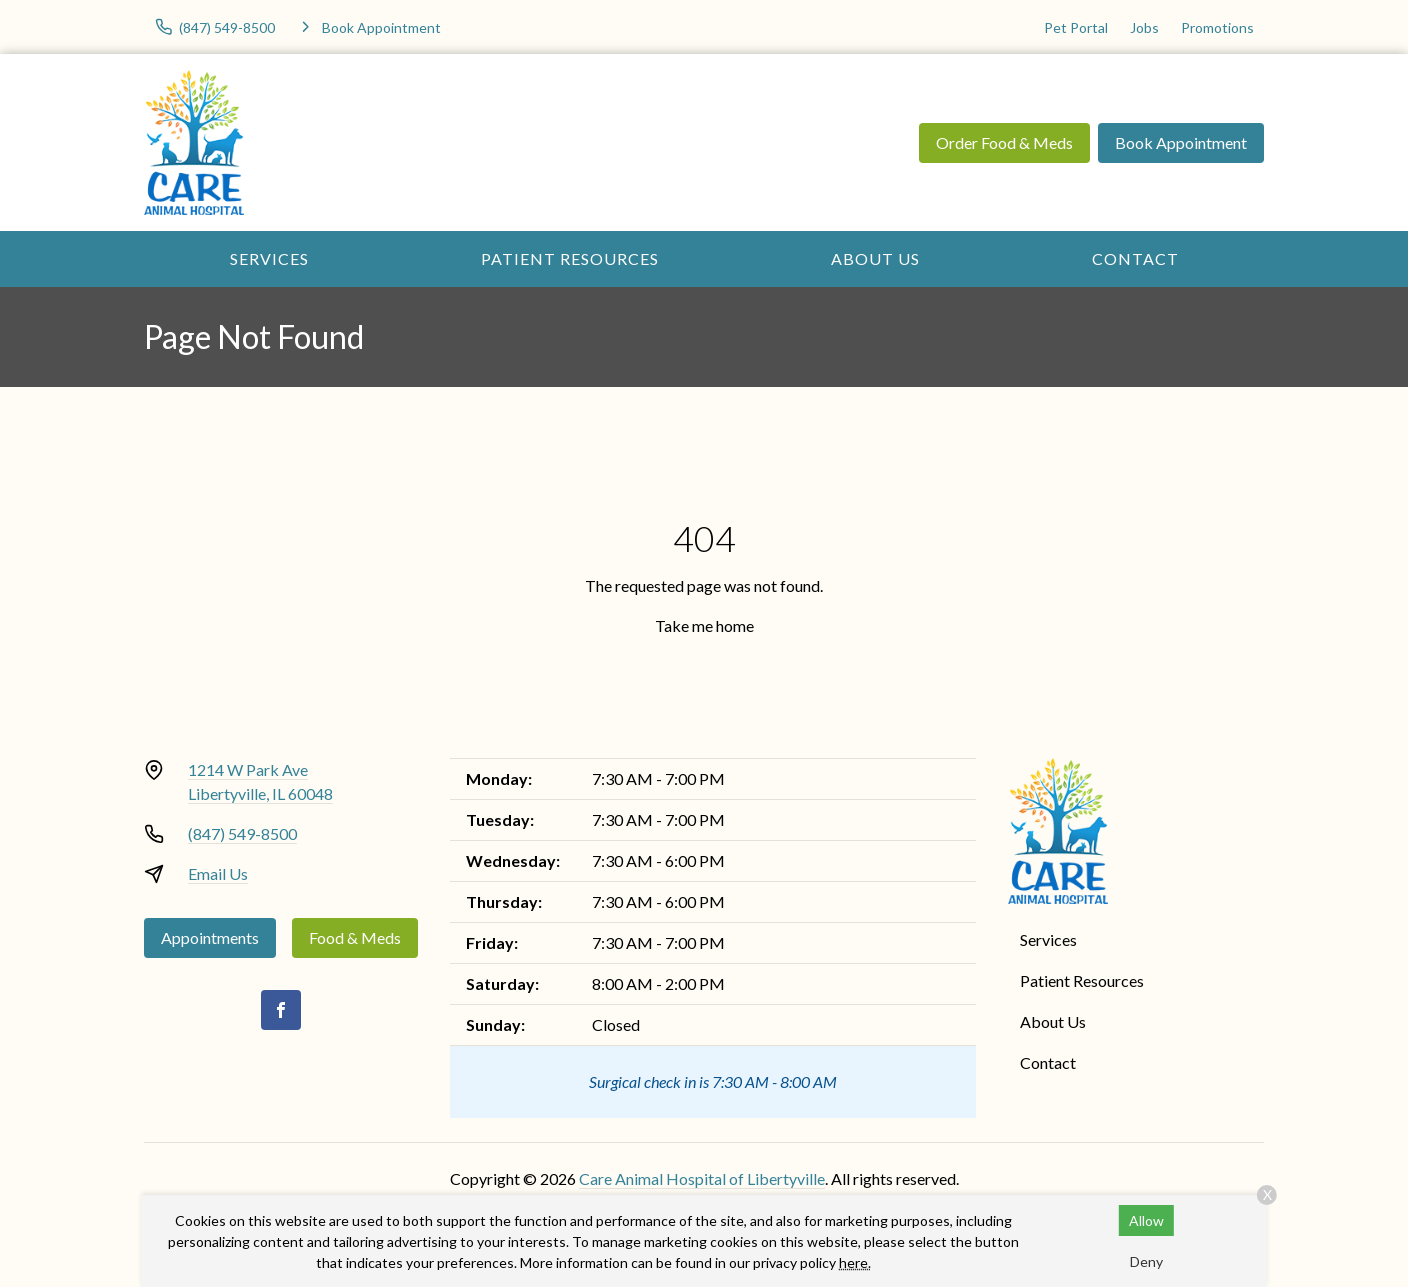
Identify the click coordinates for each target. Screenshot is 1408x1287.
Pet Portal (1076, 27)
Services (269, 258)
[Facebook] (281, 1010)
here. (855, 1262)
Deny (1146, 1261)
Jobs (1144, 27)
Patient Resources (570, 258)
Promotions (1217, 27)
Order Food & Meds (1004, 142)
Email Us (218, 873)
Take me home (704, 625)
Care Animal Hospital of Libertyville (702, 1178)
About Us (875, 258)
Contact (1135, 258)
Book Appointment (1181, 142)
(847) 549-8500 (242, 833)
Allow (1146, 1220)
